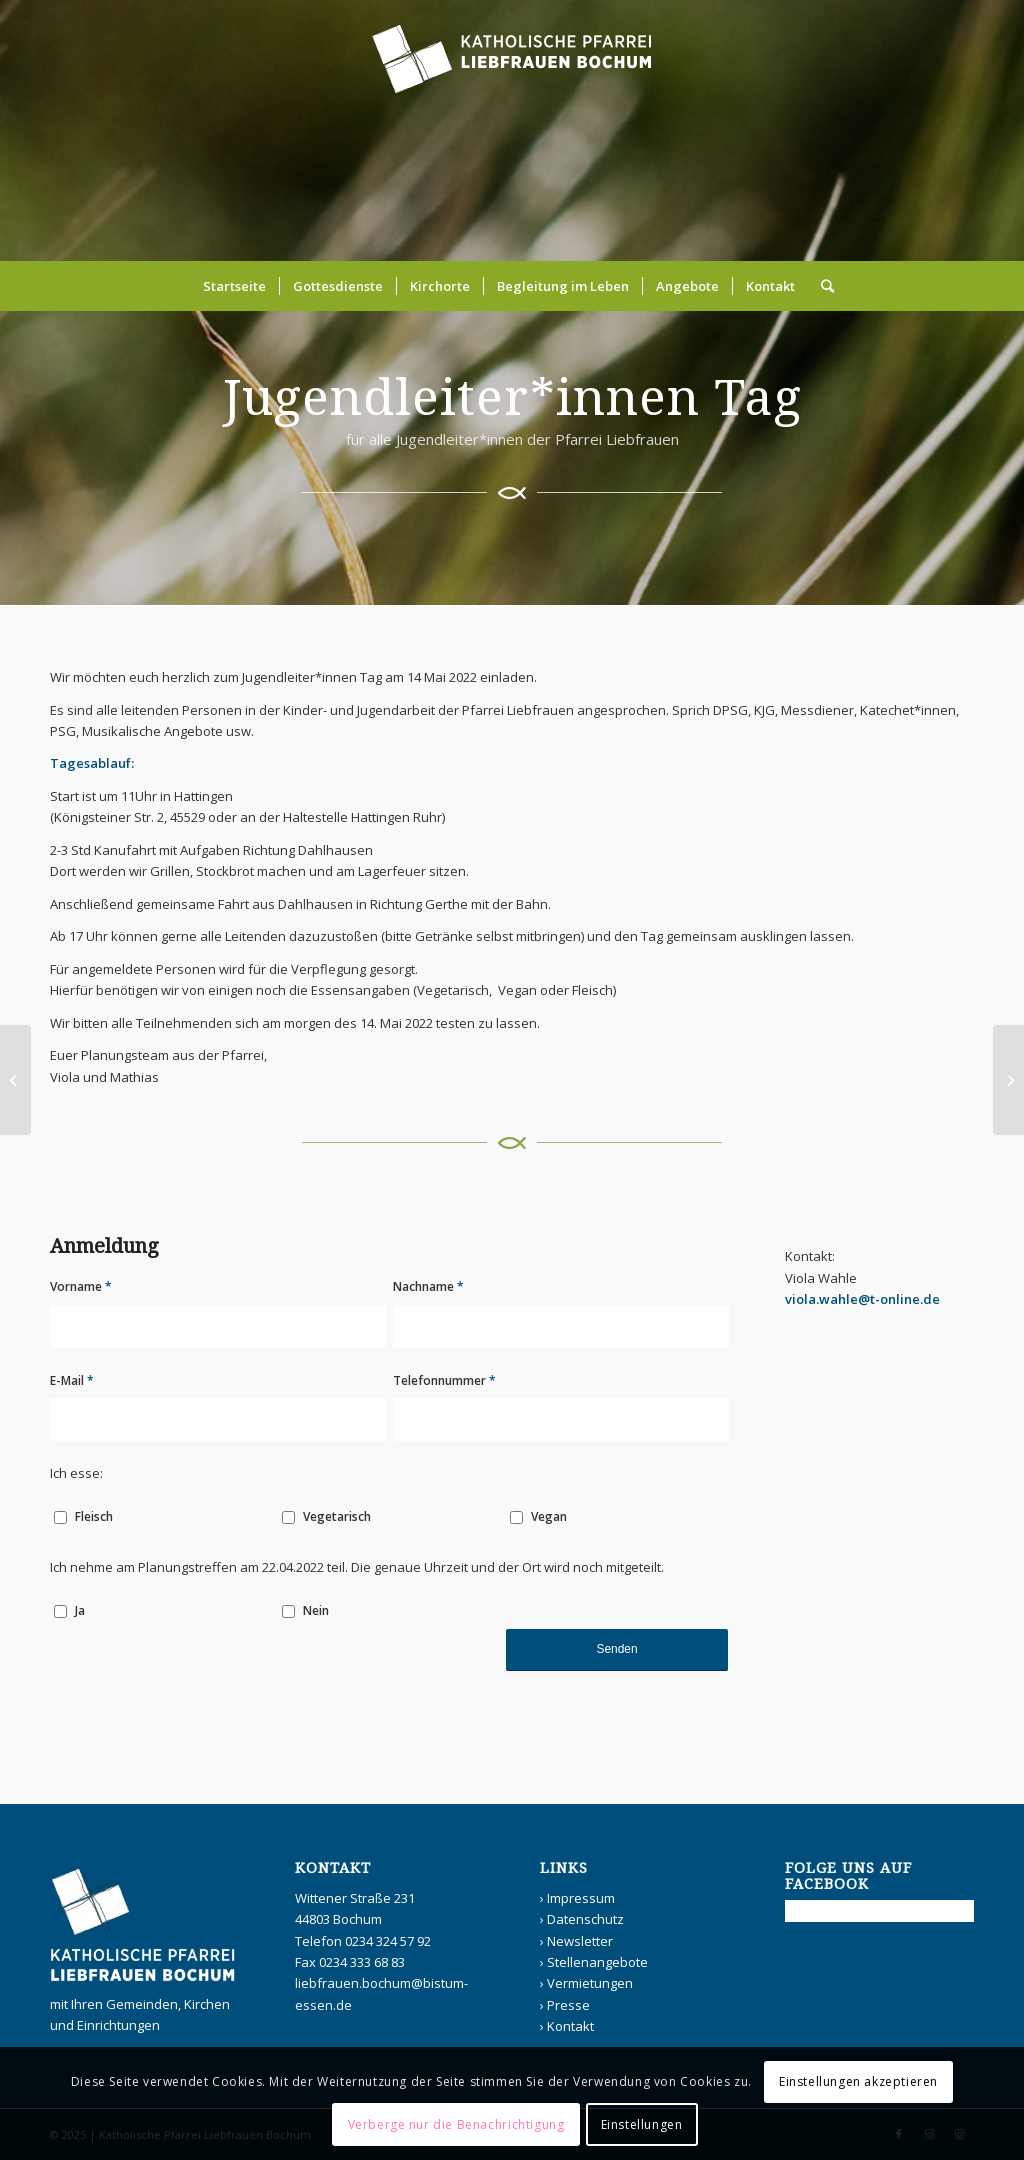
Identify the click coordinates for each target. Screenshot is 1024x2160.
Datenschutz (585, 1919)
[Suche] (821, 286)
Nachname (428, 1286)
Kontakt (570, 2026)
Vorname (81, 1286)
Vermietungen (590, 1983)
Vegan (549, 1516)
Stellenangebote (597, 1962)
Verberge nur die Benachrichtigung (456, 2124)
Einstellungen (642, 2124)
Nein (316, 1610)
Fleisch (94, 1516)
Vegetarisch (337, 1516)
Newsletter (580, 1941)
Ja (80, 1610)
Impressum (581, 1898)
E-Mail (72, 1380)
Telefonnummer (444, 1380)
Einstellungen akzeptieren (858, 2081)
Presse (568, 2005)
